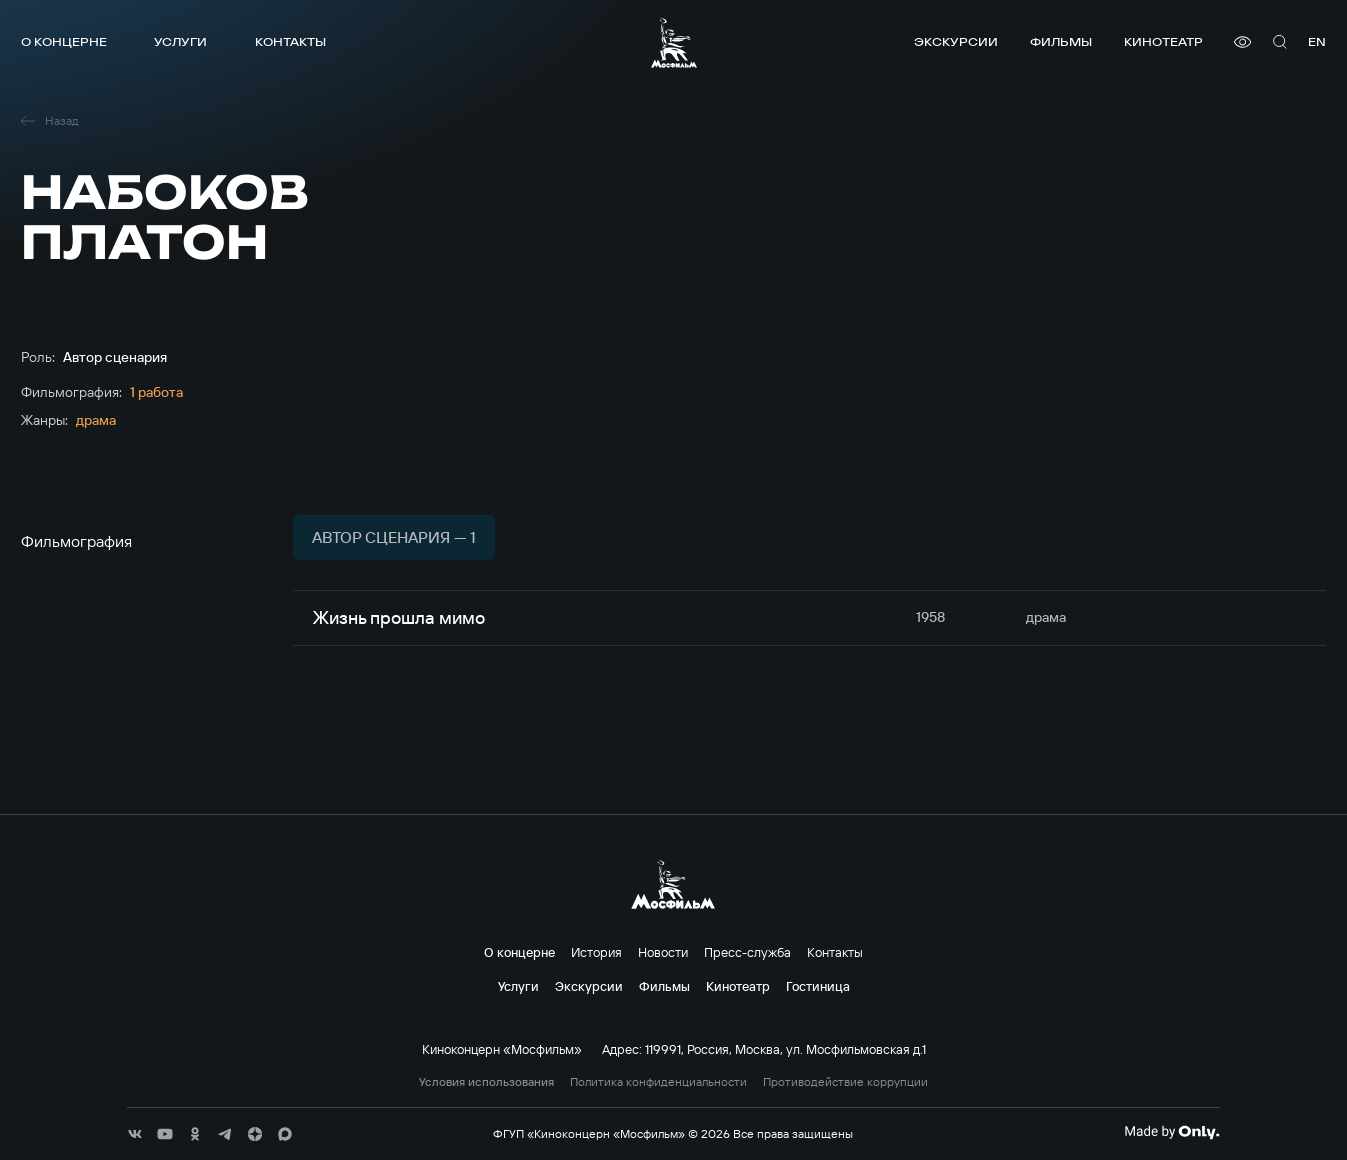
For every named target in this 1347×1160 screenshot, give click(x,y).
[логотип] (674, 42)
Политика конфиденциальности (658, 1082)
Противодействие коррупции (845, 1082)
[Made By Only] (1171, 1132)
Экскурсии (956, 41)
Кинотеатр (1163, 41)
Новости (663, 952)
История (596, 952)
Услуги (180, 41)
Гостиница (818, 986)
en (1317, 41)
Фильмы (1061, 41)
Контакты (290, 41)
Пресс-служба (747, 952)
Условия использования (486, 1082)
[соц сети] (135, 1134)
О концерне (64, 41)
